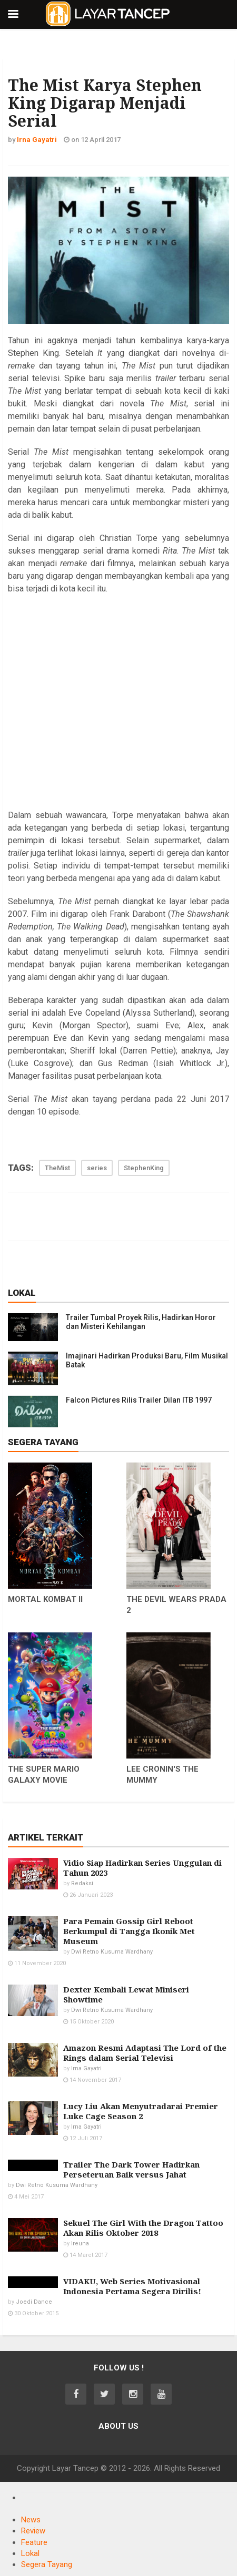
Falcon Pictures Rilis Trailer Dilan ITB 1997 (139, 1400)
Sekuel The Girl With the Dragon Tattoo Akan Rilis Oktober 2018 (143, 2227)
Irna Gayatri (86, 2068)
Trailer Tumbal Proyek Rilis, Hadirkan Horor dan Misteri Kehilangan (141, 1322)
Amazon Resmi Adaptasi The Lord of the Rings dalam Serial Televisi (144, 2052)
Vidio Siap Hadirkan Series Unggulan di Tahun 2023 (142, 1867)
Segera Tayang (46, 2564)
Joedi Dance (34, 2301)
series (97, 1168)
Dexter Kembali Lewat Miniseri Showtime (126, 1994)
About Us (118, 2426)
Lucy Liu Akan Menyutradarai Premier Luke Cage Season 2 (140, 2111)
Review (33, 2531)
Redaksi (82, 1883)
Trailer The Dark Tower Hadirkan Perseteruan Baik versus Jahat (131, 2169)
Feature (34, 2542)
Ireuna (80, 2243)
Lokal (30, 2553)
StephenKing (144, 1168)
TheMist (57, 1168)
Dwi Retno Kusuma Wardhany (112, 1951)
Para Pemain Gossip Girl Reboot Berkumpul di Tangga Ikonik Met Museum (129, 1931)
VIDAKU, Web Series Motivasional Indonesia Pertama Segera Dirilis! (132, 2286)
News (31, 2519)
